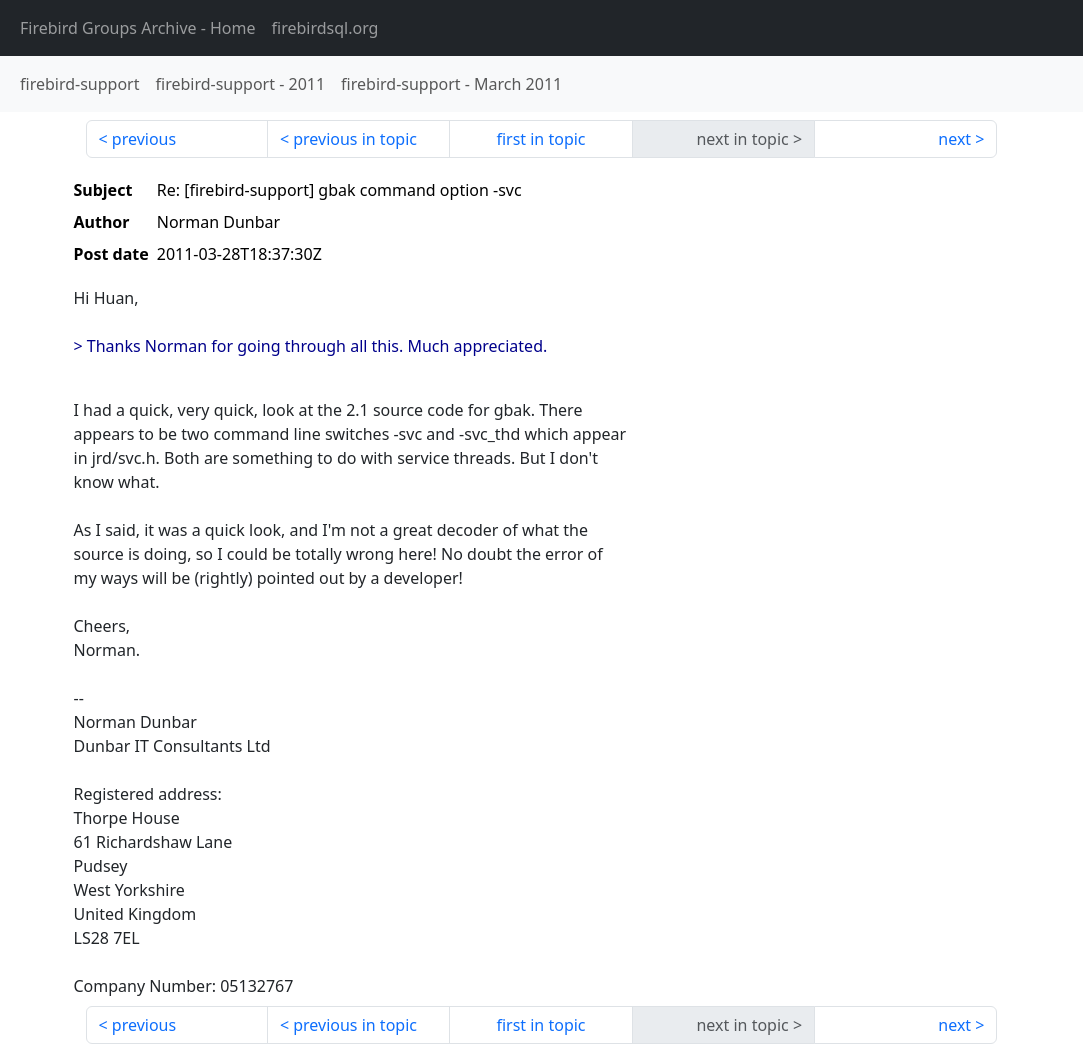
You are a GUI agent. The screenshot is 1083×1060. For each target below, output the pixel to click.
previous (144, 139)
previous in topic (355, 139)
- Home (138, 28)
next (954, 139)
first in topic (540, 139)
